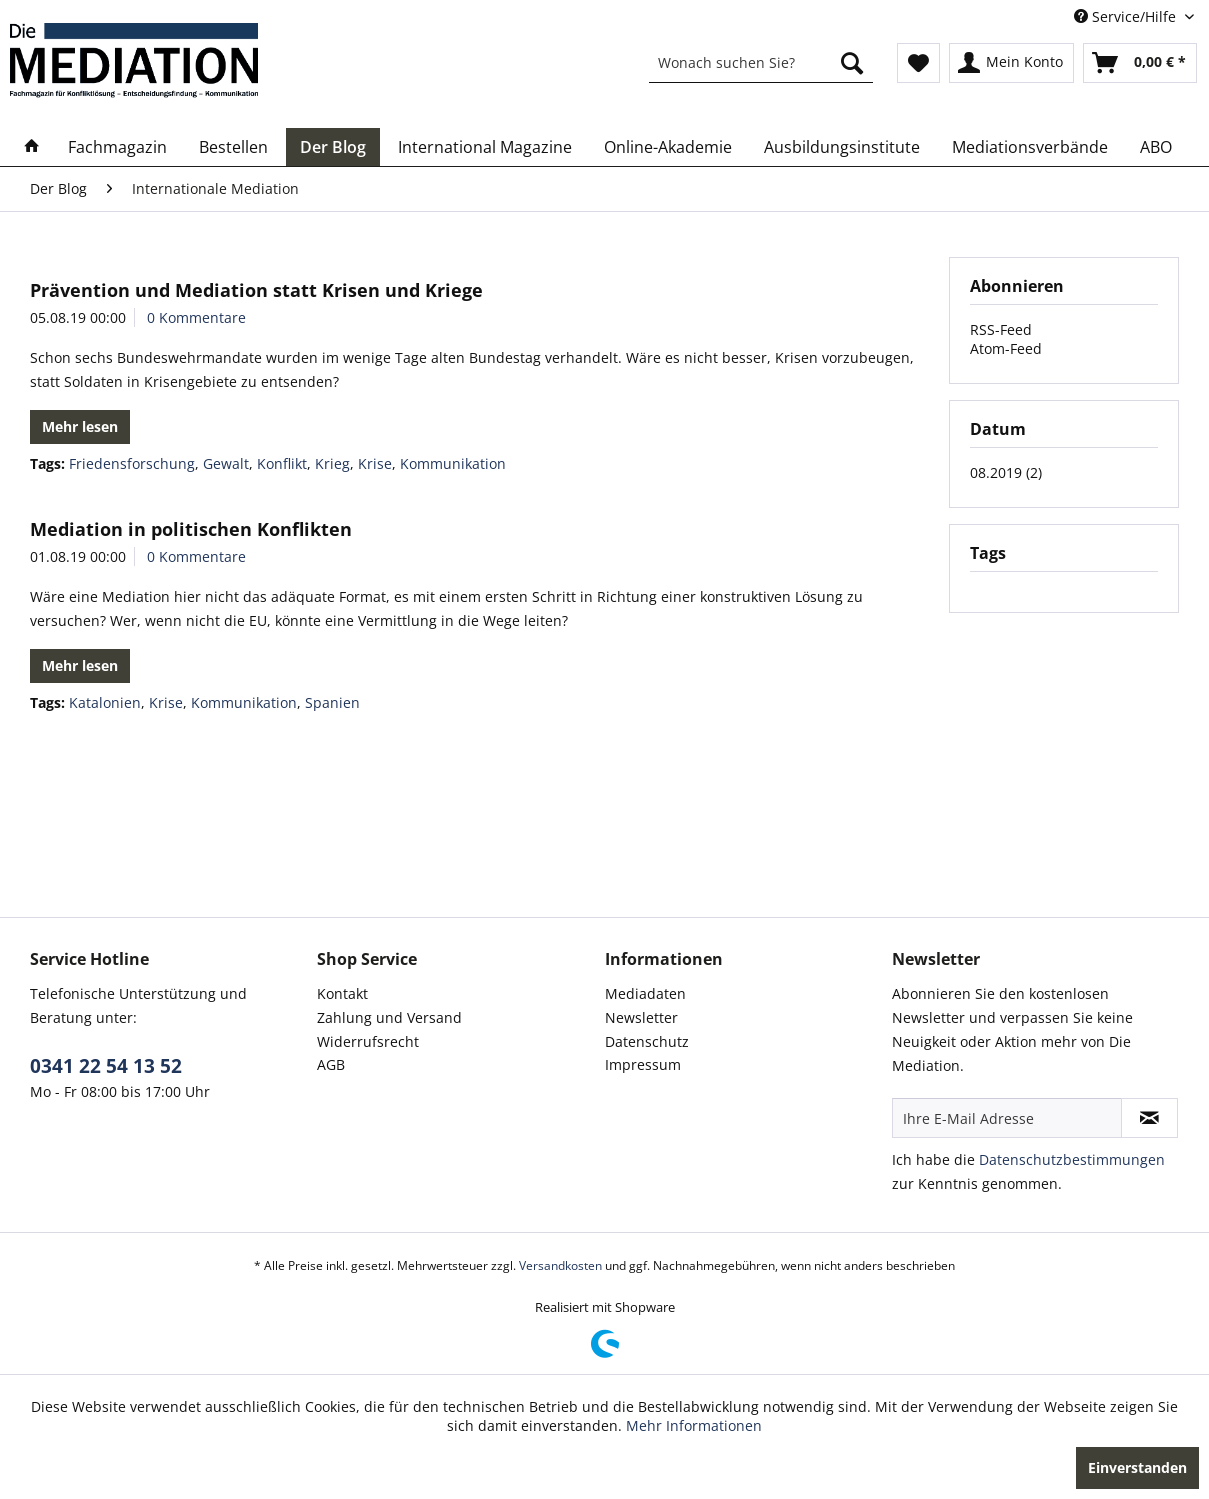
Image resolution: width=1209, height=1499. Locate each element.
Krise (375, 463)
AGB (331, 1064)
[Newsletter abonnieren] (1149, 1118)
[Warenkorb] (1140, 63)
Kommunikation (453, 463)
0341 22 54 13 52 (106, 1066)
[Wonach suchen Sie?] (761, 63)
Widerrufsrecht (368, 1041)
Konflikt (282, 463)
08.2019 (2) (1006, 472)
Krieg (332, 463)
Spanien (332, 702)
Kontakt (342, 993)
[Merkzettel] (918, 63)
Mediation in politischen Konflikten (191, 529)
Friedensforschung (132, 463)
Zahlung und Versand (389, 1017)
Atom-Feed (1006, 348)
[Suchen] (852, 63)
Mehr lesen (80, 426)
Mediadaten (645, 993)
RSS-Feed (1001, 329)
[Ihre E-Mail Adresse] (1007, 1118)
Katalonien (105, 702)
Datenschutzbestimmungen (1072, 1159)
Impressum (643, 1064)
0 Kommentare (196, 317)
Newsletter (641, 1017)
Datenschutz (647, 1041)
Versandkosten (560, 1265)
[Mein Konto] (1011, 63)
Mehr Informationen (694, 1425)
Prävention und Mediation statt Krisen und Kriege (256, 290)
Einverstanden (1137, 1467)
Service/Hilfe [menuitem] (1127, 16)
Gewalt (226, 463)
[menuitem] (761, 63)
